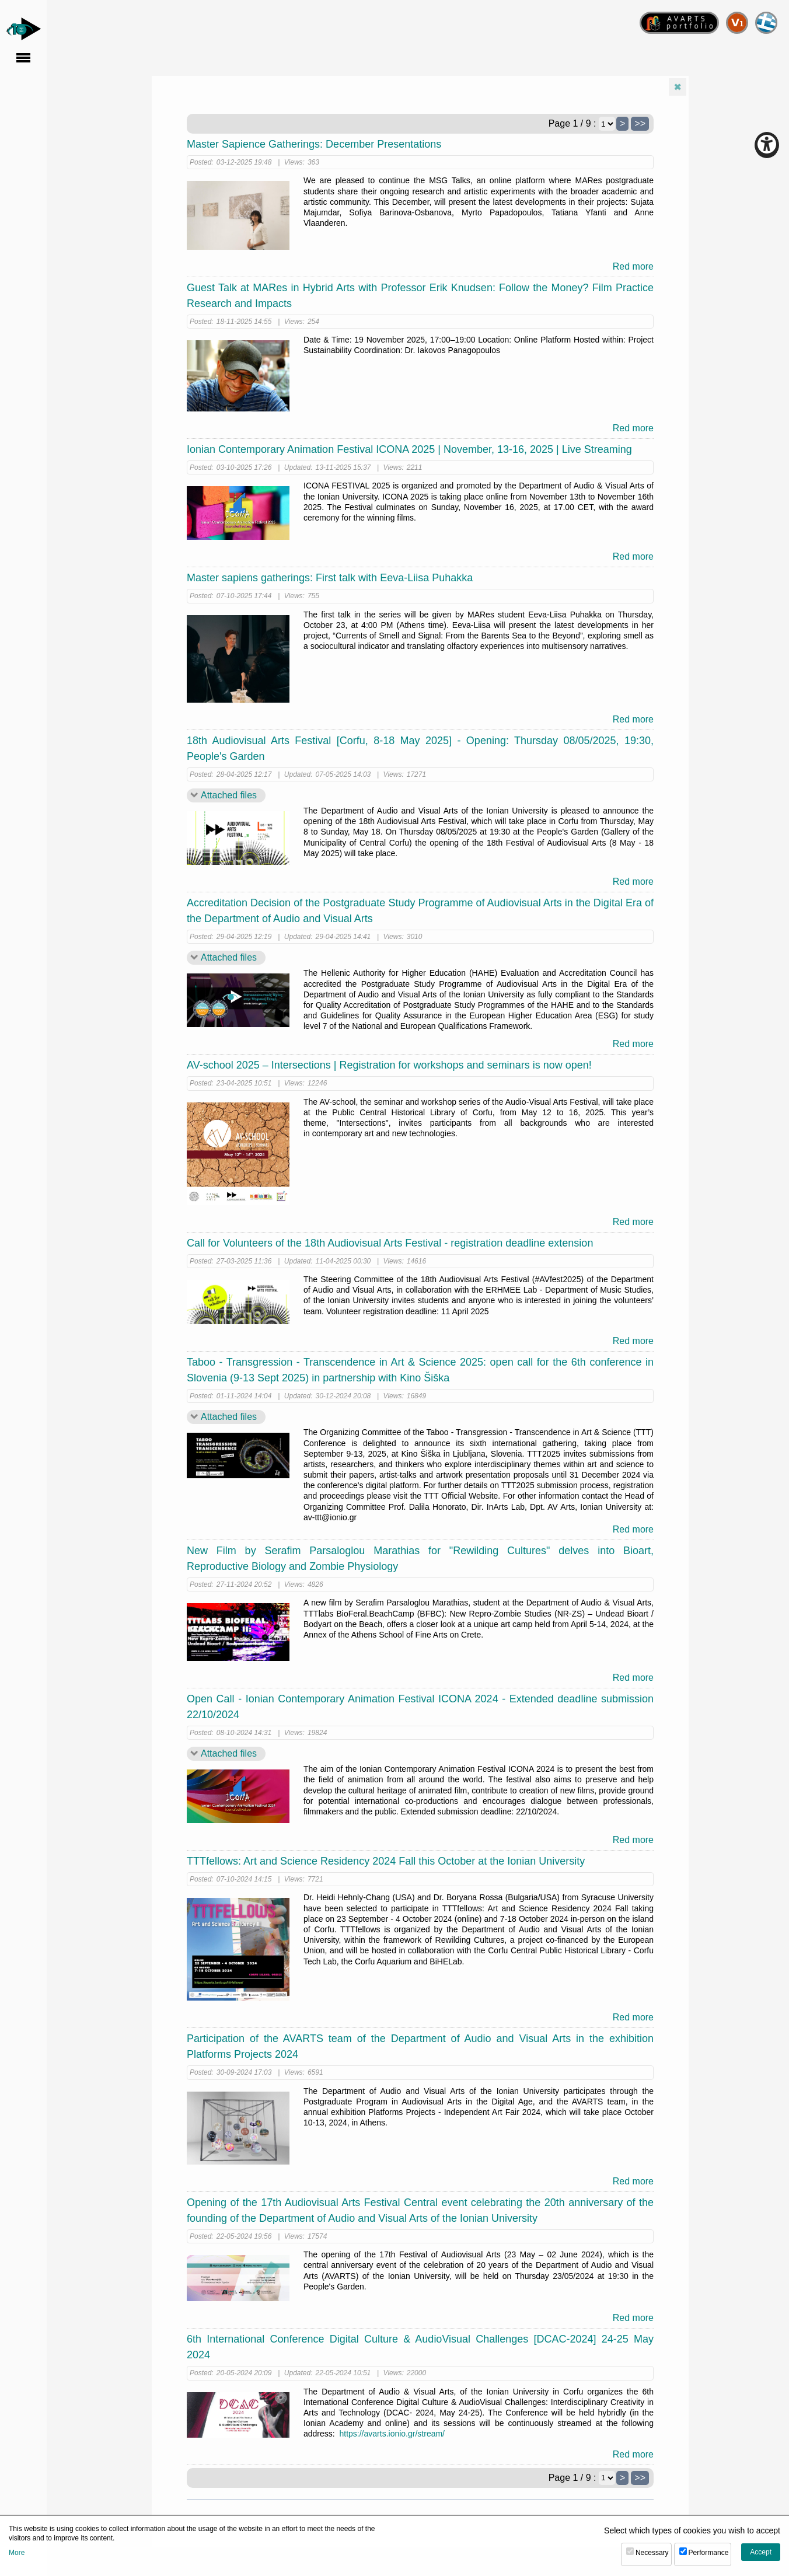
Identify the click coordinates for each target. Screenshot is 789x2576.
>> (639, 123)
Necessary (652, 2553)
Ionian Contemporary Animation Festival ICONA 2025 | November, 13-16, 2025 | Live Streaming (409, 449)
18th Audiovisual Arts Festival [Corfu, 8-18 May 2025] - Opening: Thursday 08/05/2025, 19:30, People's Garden (420, 748)
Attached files (229, 795)
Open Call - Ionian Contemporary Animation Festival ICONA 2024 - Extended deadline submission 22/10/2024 (420, 1706)
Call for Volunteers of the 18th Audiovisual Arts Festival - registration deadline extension (390, 1243)
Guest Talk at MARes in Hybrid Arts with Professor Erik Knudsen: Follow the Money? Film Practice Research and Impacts (420, 295)
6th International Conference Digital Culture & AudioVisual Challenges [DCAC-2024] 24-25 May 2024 (420, 2347)
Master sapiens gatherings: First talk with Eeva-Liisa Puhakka (330, 578)
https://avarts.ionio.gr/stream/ (392, 2433)
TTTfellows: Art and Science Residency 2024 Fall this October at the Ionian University (386, 1861)
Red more (633, 266)
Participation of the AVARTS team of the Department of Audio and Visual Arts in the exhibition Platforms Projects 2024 (420, 2046)
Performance (709, 2553)
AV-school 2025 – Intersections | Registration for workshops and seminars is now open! (389, 1065)
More (17, 2553)
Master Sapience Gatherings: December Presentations (314, 144)
